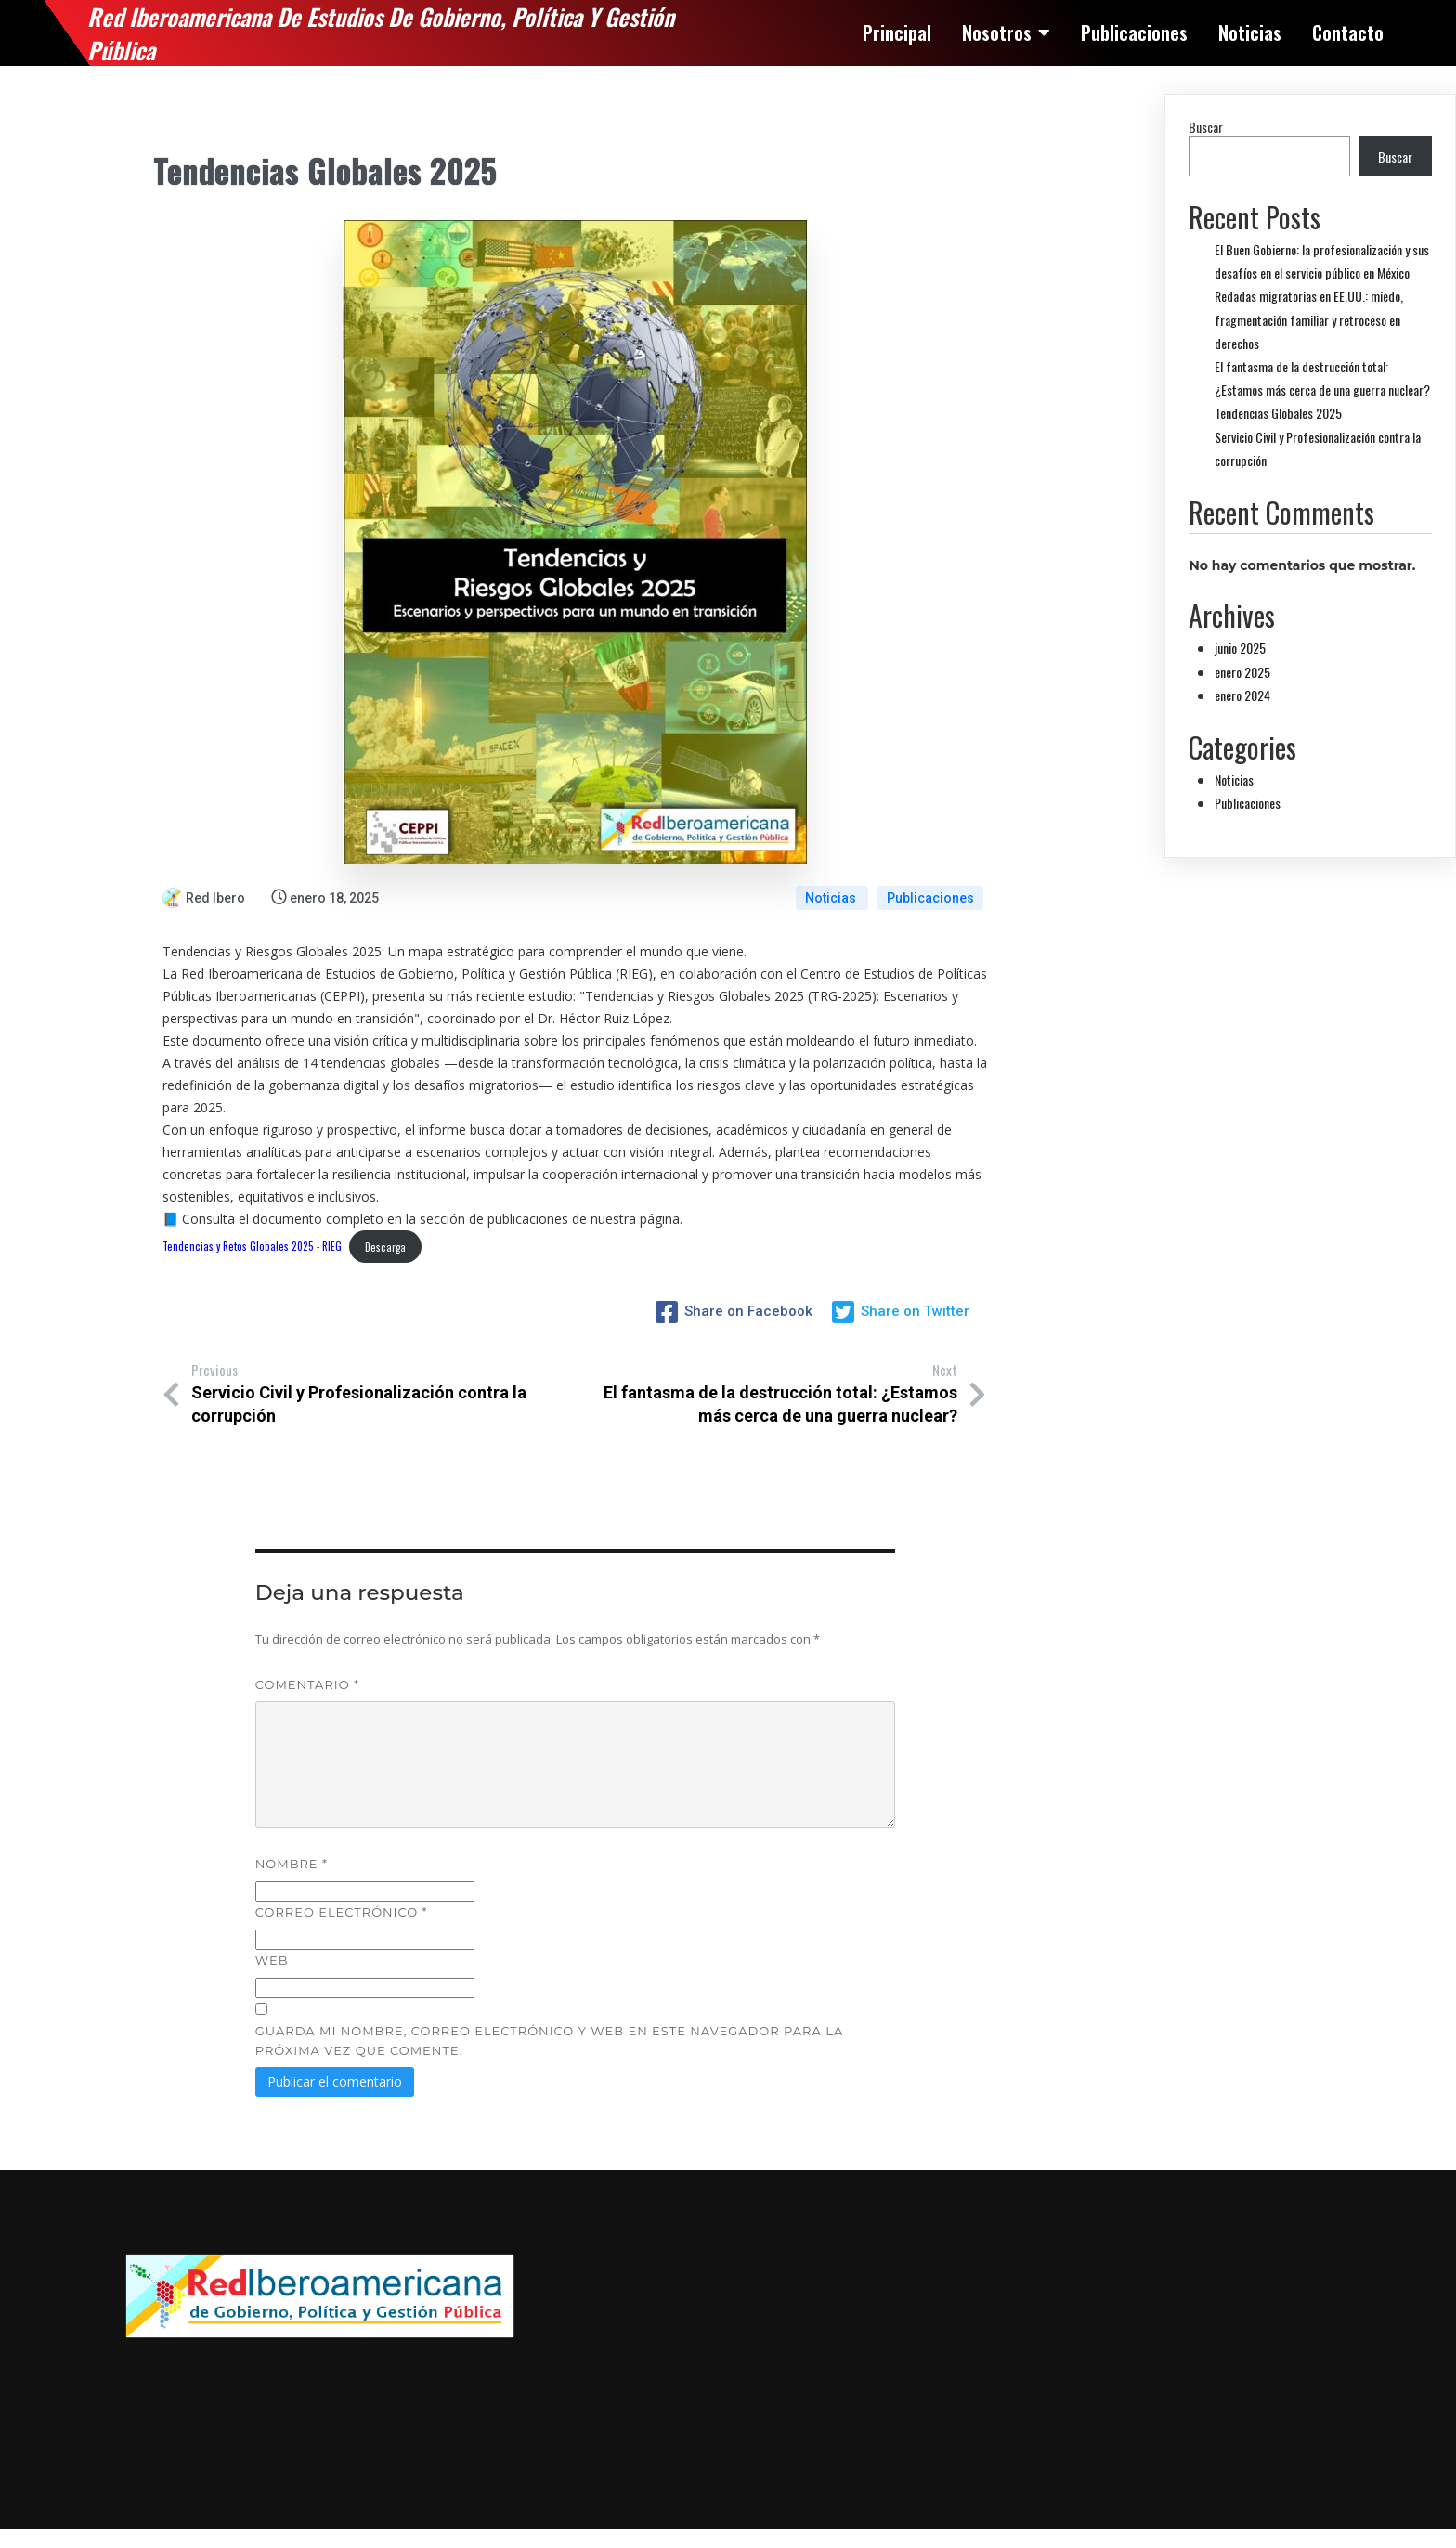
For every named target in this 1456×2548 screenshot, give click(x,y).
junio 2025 (1240, 647)
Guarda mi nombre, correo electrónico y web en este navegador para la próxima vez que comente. (549, 2040)
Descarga (385, 1247)
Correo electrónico (341, 1911)
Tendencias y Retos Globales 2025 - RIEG (252, 1247)
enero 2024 (1242, 695)
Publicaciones (930, 897)
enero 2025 (1242, 672)
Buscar (1206, 126)
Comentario (307, 1684)
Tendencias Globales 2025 (1278, 412)
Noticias (832, 897)
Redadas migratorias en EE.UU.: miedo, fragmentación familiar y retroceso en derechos (1309, 319)
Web (272, 1960)
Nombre (291, 1863)
